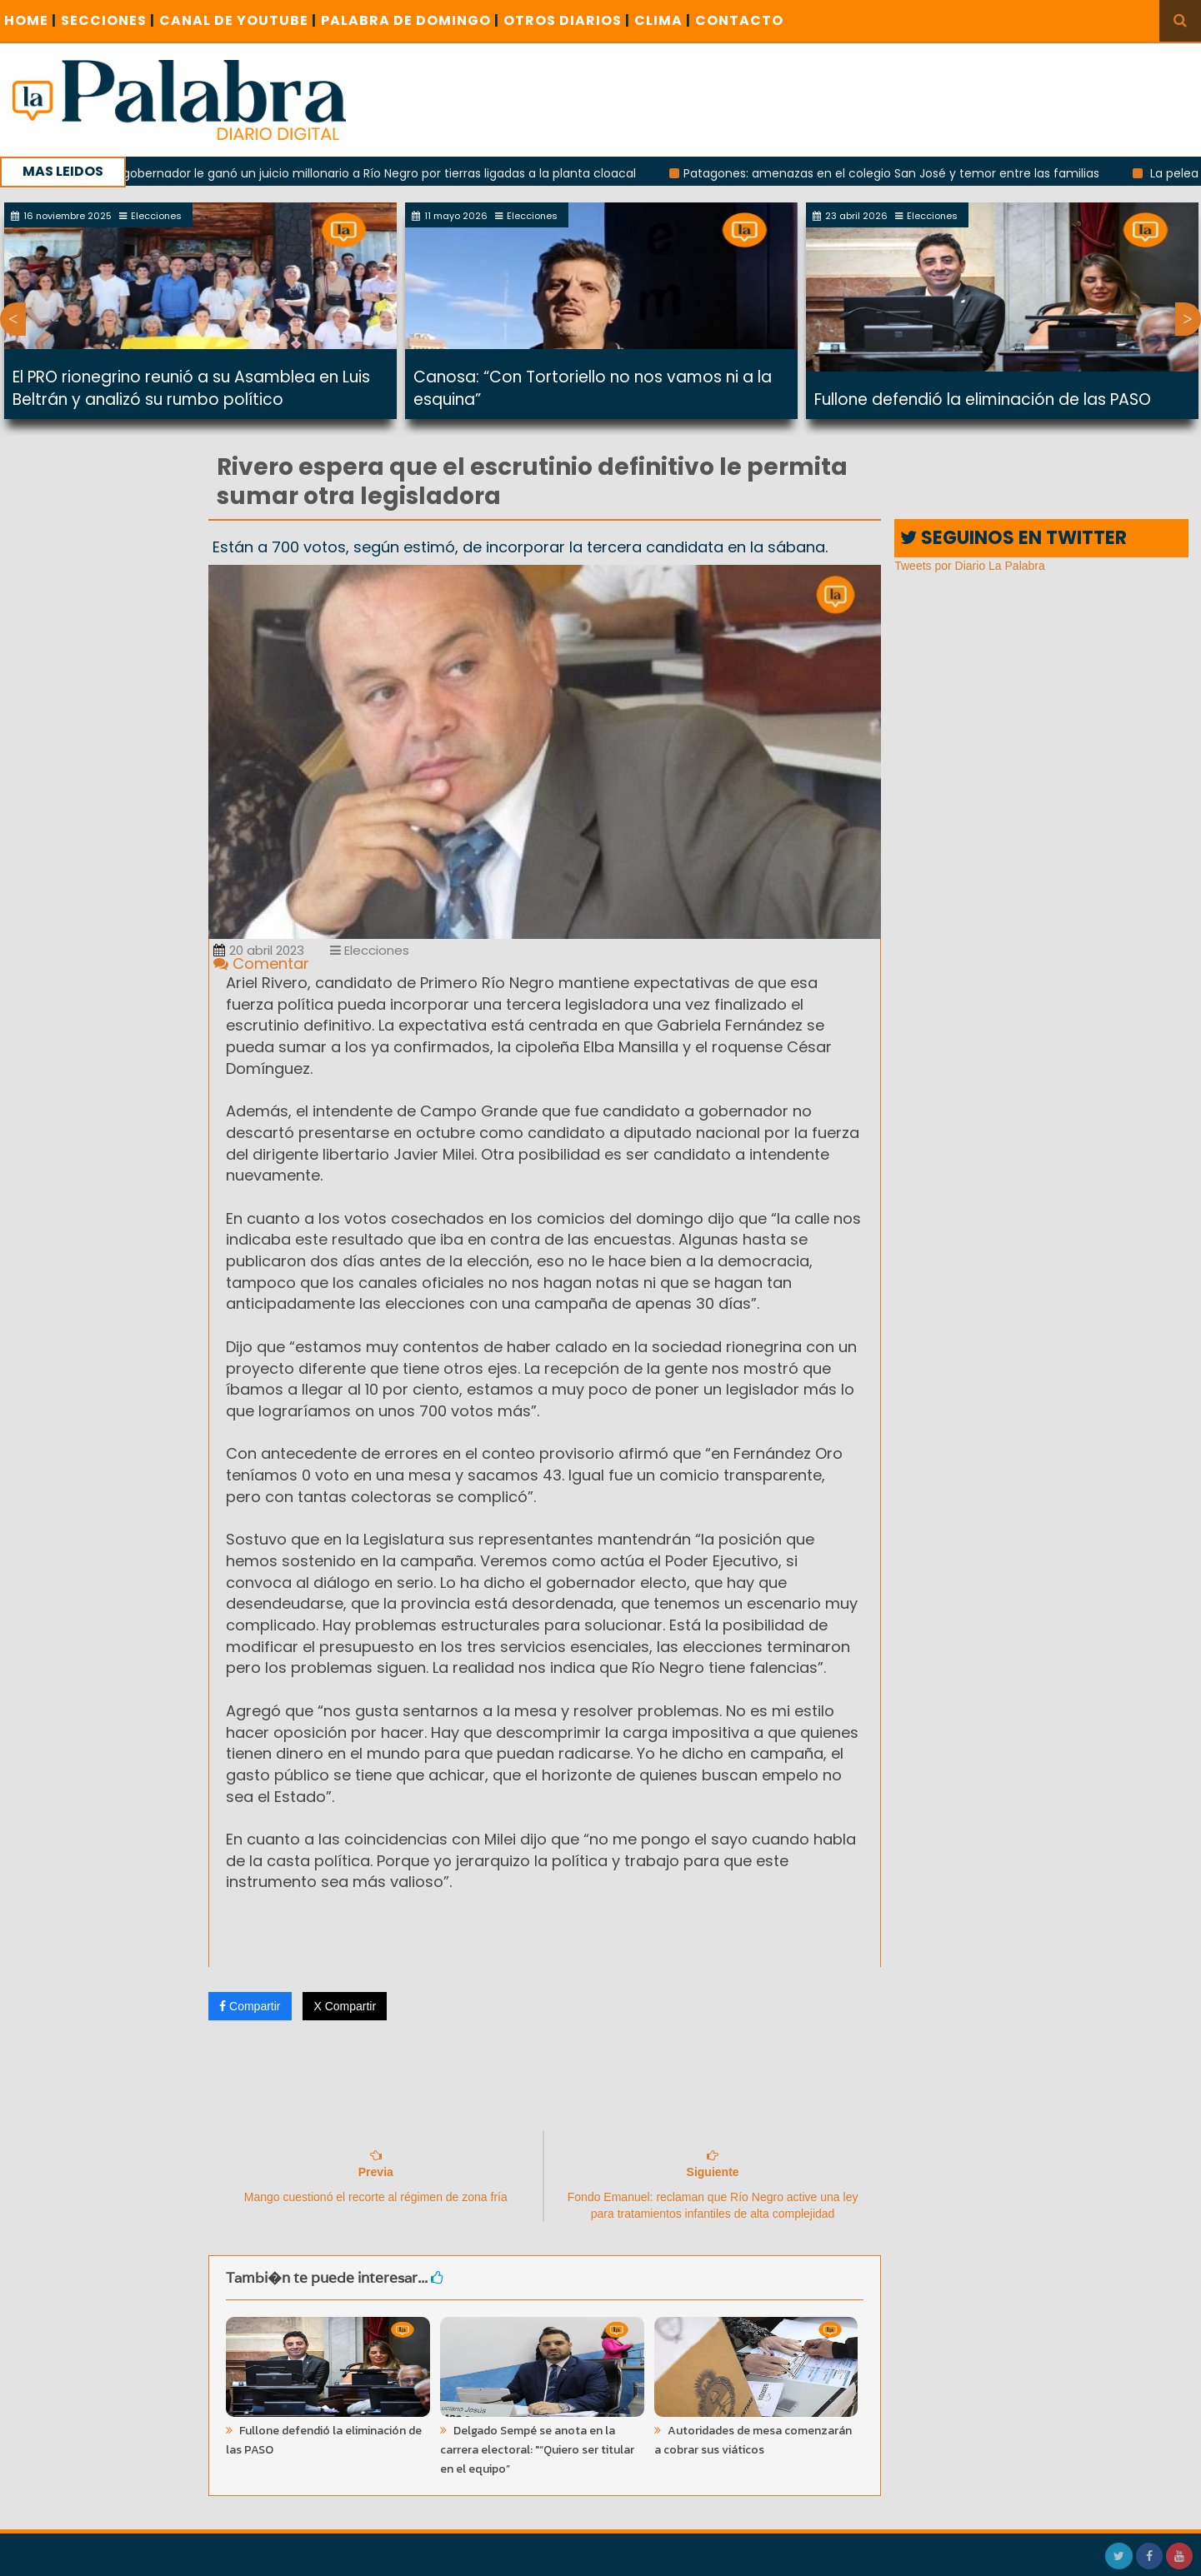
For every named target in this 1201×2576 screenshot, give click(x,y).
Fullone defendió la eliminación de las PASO (982, 399)
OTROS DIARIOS (566, 20)
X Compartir (344, 2006)
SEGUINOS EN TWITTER (1013, 538)
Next (1188, 319)
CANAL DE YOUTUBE (238, 20)
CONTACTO (739, 20)
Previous (13, 319)
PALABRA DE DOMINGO (410, 20)
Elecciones (369, 950)
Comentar (261, 963)
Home (30, 20)
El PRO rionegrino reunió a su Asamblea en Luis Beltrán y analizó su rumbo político (191, 388)
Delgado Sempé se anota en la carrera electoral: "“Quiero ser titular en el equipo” (537, 2450)
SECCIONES (108, 20)
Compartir (249, 2006)
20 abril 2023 (258, 950)
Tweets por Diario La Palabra (969, 565)
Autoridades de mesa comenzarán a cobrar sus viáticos (753, 2440)
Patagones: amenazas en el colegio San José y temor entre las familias (902, 173)
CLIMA (662, 20)
